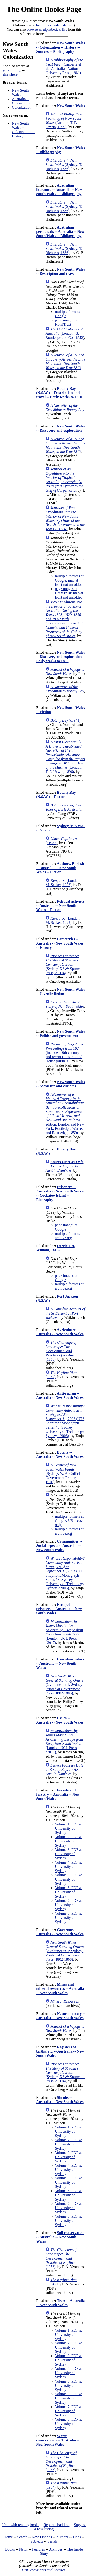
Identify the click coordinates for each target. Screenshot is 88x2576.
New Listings (42, 2537)
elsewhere (10, 74)
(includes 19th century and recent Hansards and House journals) (65, 1052)
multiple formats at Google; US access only (69, 1520)
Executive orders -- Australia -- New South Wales (60, 1663)
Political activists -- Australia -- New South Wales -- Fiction (60, 905)
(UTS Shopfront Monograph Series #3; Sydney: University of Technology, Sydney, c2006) (65, 1421)
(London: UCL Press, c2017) (64, 1632)
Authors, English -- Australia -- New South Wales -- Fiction (60, 868)
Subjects (36, 2541)
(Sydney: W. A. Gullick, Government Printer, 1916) (64, 1473)
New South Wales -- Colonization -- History (23, 129)
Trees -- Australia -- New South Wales (60, 2303)
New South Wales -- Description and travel (60, 271)
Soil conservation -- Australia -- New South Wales (60, 2237)
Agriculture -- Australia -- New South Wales (60, 1332)
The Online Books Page (44, 9)
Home (8, 2537)
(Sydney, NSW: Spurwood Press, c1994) (65, 964)
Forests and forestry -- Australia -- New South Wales (58, 1794)
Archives (56, 2549)
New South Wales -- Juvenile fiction (60, 991)
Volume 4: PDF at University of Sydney (68, 1866)
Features (38, 2549)
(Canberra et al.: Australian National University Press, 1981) (64, 66)
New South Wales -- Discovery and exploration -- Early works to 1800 (60, 656)
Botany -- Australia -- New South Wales (60, 1454)
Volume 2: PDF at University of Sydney (68, 1841)
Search (22, 2537)
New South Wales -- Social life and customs (60, 1084)
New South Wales (20, 92)
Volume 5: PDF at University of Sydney (68, 1879)
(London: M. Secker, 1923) (63, 883)
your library (11, 70)
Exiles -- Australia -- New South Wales (60, 1720)
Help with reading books (20, 2525)
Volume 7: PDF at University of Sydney (68, 1904)
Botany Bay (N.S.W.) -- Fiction (56, 794)
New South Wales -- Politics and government (60, 1033)
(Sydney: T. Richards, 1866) (64, 164)
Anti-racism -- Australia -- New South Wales (60, 1395)
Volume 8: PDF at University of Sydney (68, 1917)
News (23, 2549)
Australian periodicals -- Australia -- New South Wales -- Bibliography (60, 231)
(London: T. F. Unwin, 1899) (64, 120)
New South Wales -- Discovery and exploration (60, 428)
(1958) (61, 1350)
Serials (52, 2541)
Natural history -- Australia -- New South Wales (60, 2016)
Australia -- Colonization (21, 101)
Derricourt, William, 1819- (55, 1248)
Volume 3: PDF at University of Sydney (68, 1854)
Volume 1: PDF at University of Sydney (68, 1828)
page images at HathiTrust (66, 322)
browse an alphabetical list (47, 29)
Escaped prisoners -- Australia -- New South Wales (59, 1608)
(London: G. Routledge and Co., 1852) (65, 333)
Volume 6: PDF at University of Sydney (68, 1892)
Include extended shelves (55, 25)
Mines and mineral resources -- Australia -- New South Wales (60, 1988)
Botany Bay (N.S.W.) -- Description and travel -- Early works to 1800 (59, 392)
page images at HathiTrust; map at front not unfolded (69, 593)
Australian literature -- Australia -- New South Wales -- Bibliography (59, 189)
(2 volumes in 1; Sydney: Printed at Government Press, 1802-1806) (65, 1684)
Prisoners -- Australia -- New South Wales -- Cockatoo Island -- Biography (60, 1193)
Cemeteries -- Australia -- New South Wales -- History (60, 943)
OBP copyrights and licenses (43, 2570)
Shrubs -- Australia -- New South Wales (60, 2099)
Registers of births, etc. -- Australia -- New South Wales (60, 2051)
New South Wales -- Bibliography (60, 150)
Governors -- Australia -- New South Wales (60, 1932)
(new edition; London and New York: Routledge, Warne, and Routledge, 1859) (65, 1114)
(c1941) (65, 720)
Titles (77, 2537)
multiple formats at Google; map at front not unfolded (69, 580)
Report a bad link (57, 2525)
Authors (62, 2537)
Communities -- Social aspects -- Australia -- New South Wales (59, 1545)
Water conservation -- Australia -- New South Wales (57, 2440)
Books (10, 2549)
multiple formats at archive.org (69, 1236)
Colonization (21, 107)
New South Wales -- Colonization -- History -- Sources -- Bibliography (60, 47)
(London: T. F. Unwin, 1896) (65, 757)
